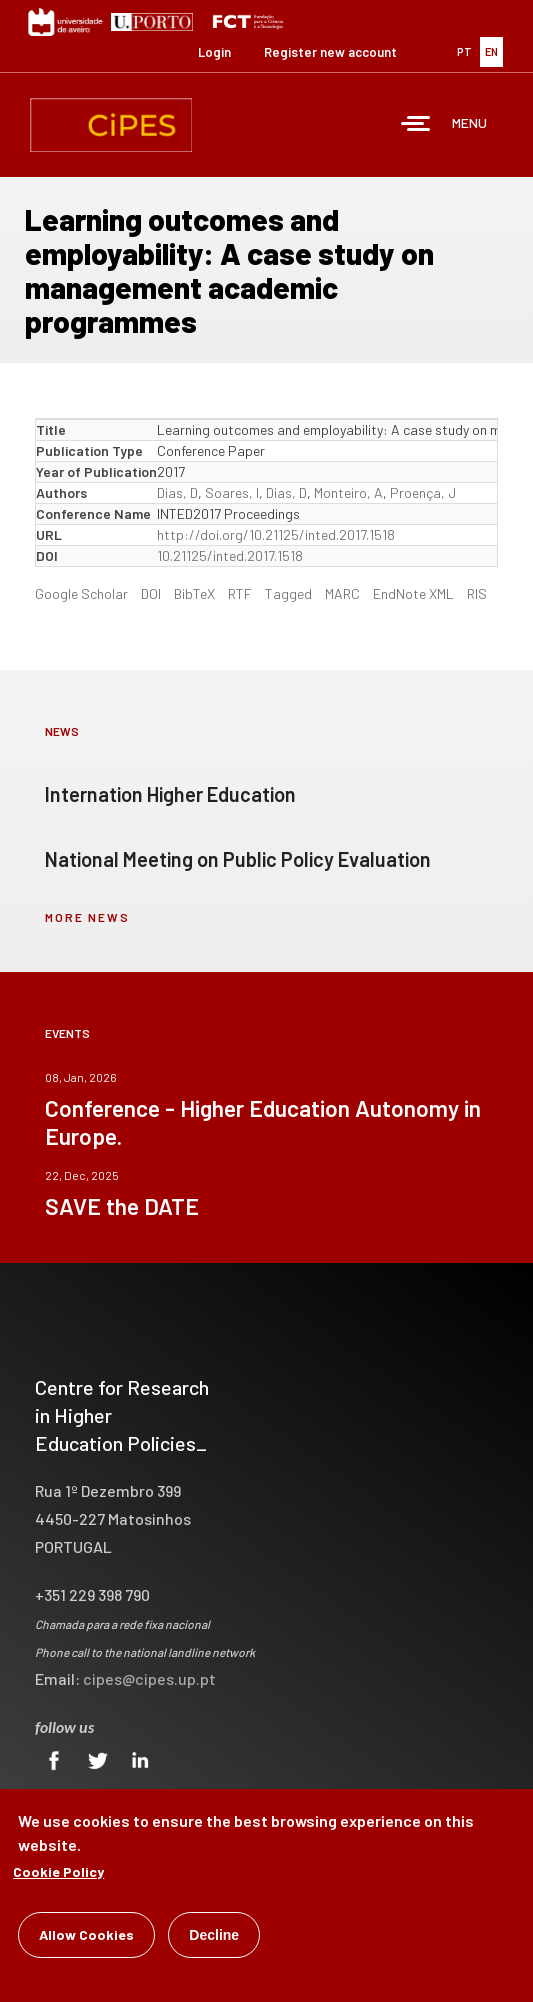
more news (87, 917)
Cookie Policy (58, 1876)
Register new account (330, 52)
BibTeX (194, 593)
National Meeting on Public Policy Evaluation (238, 859)
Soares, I (232, 492)
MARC (342, 593)
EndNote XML (413, 593)
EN (491, 51)
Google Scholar (81, 593)
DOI (151, 593)
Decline (214, 1940)
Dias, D (177, 492)
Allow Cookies (86, 1939)
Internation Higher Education (170, 794)
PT (464, 51)
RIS (477, 593)
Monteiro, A (348, 492)
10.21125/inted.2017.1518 (230, 555)
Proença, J (423, 492)
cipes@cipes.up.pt (149, 1678)
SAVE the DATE (122, 1206)
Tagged (288, 593)
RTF (240, 593)
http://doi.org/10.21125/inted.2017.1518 (276, 534)
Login (214, 52)
